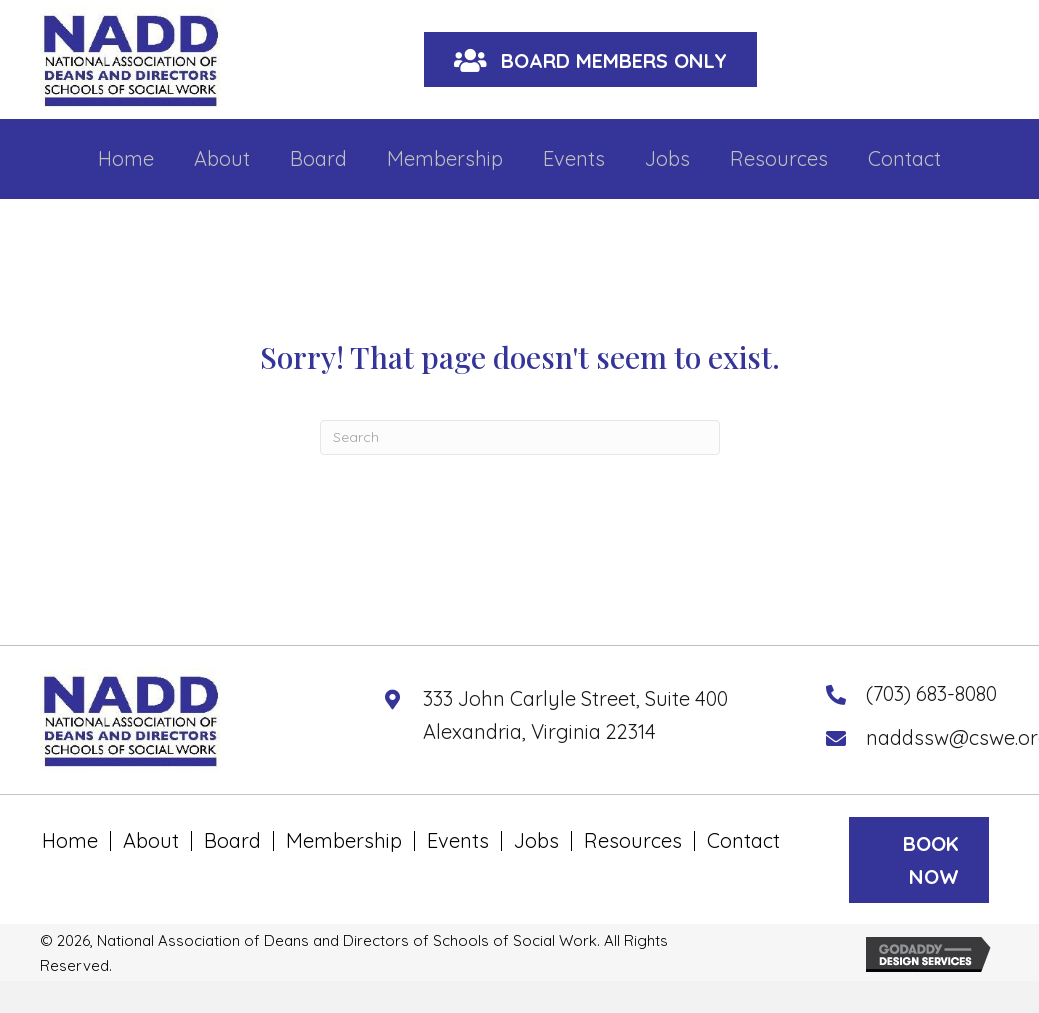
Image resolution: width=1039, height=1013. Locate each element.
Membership (344, 841)
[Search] (520, 437)
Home (70, 841)
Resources (633, 841)
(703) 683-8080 (931, 693)
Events (458, 841)
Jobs (536, 841)
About (151, 841)
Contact (743, 841)
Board (232, 841)
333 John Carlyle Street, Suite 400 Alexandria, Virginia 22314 (575, 715)
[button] (590, 59)
